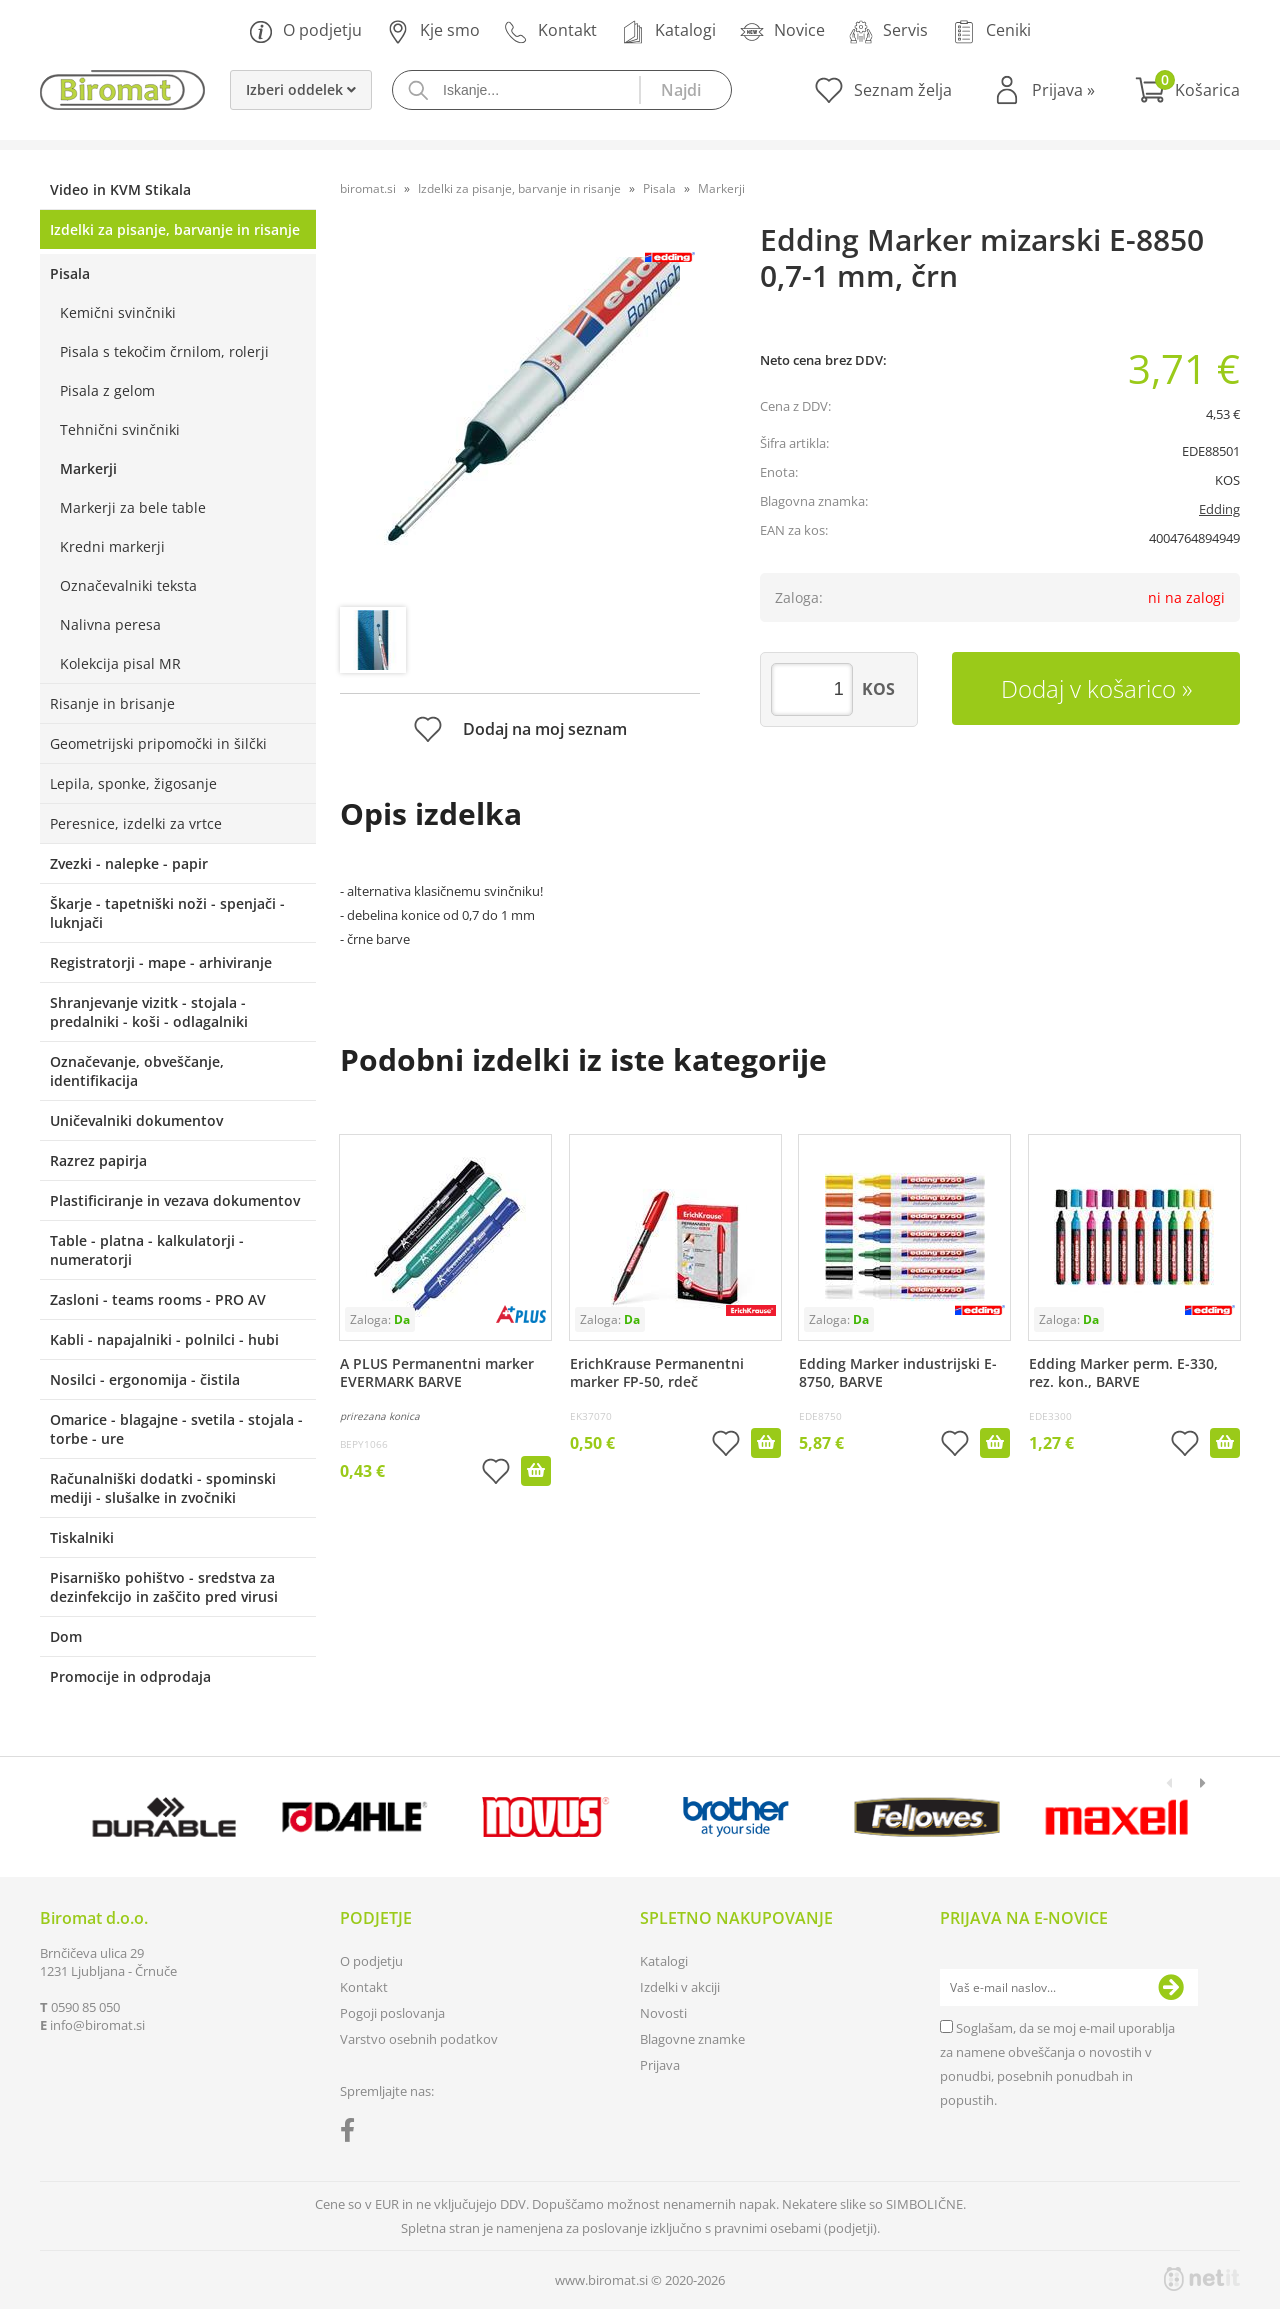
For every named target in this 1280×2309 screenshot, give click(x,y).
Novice (782, 31)
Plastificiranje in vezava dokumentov (175, 1200)
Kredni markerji (112, 546)
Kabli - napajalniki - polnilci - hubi (164, 1339)
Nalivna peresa (110, 624)
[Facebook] (352, 2134)
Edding (1219, 509)
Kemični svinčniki (118, 312)
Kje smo (433, 31)
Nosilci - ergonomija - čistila (145, 1379)
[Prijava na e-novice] (1171, 1988)
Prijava (1063, 90)
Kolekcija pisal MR (120, 663)
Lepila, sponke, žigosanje (133, 783)
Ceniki (991, 31)
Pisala (70, 273)
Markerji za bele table (133, 507)
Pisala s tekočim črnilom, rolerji (164, 351)
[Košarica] (1187, 90)
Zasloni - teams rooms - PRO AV (158, 1299)
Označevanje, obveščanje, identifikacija (137, 1071)
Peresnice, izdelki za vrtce (136, 823)
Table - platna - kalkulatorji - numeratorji (147, 1250)
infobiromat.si (97, 2025)
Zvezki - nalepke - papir (129, 863)
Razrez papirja (98, 1160)
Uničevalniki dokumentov (136, 1120)
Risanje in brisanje (112, 703)
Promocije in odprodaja (130, 1676)
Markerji (88, 468)
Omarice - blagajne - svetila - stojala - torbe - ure (176, 1429)
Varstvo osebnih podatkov (419, 2039)
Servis (888, 31)
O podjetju (305, 31)
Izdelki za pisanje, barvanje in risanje (175, 229)
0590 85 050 (85, 2007)
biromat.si (368, 188)
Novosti (663, 2013)
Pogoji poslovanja (392, 2013)
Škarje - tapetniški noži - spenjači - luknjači (167, 913)
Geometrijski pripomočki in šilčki (158, 743)
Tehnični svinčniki (120, 429)
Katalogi (668, 31)
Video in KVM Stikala (120, 189)
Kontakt (550, 31)
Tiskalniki (82, 1537)
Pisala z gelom (107, 390)
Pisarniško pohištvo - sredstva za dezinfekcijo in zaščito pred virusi (164, 1587)
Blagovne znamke (692, 2039)
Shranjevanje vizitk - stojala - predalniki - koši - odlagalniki (149, 1012)
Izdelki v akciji (680, 1987)
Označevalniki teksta (128, 585)
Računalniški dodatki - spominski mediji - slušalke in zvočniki (163, 1488)
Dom (66, 1636)
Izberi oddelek (301, 89)
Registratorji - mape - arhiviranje (161, 962)
